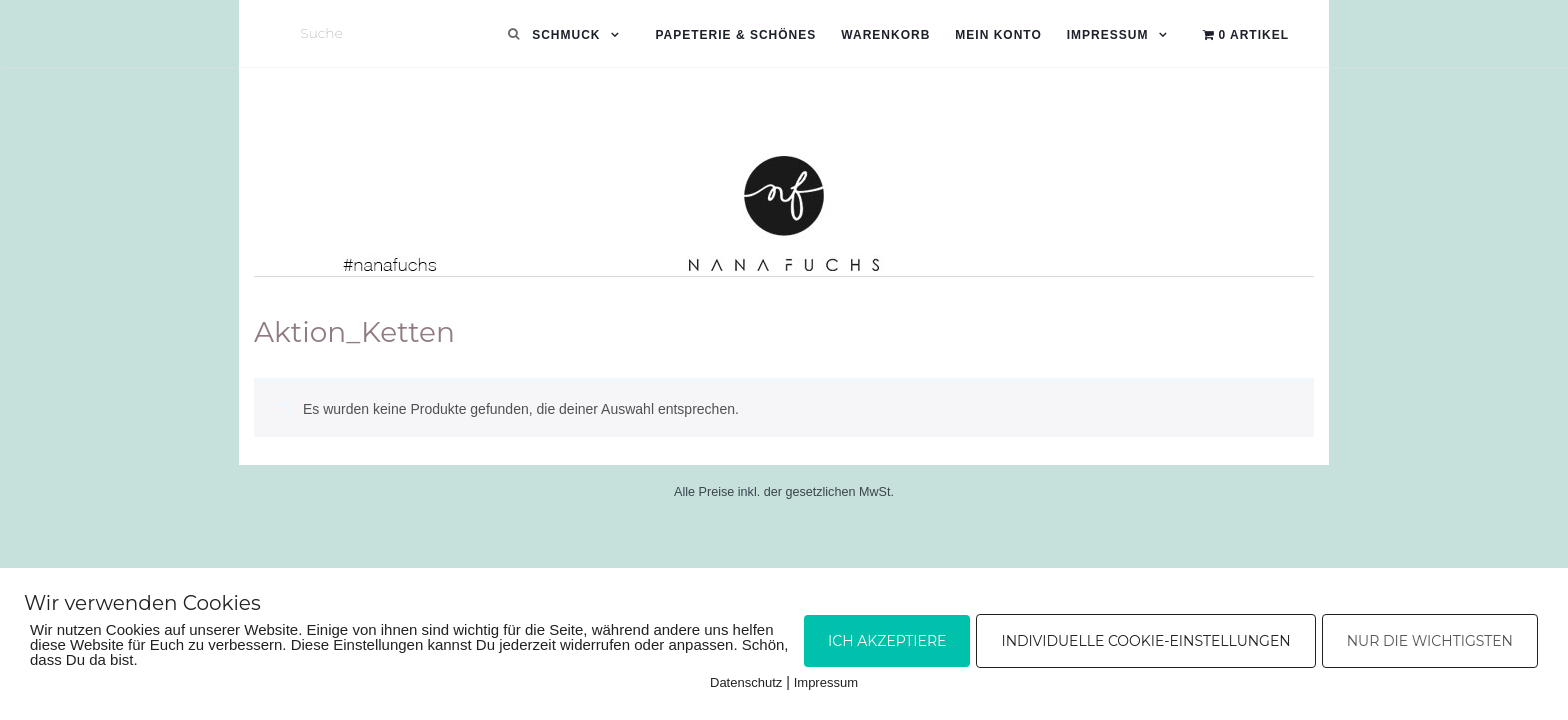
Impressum (1108, 35)
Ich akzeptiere (887, 641)
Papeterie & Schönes (735, 35)
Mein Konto (998, 35)
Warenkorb (885, 35)
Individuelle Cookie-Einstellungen (1145, 641)
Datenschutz (746, 682)
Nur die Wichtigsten (1430, 641)
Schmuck (566, 35)
